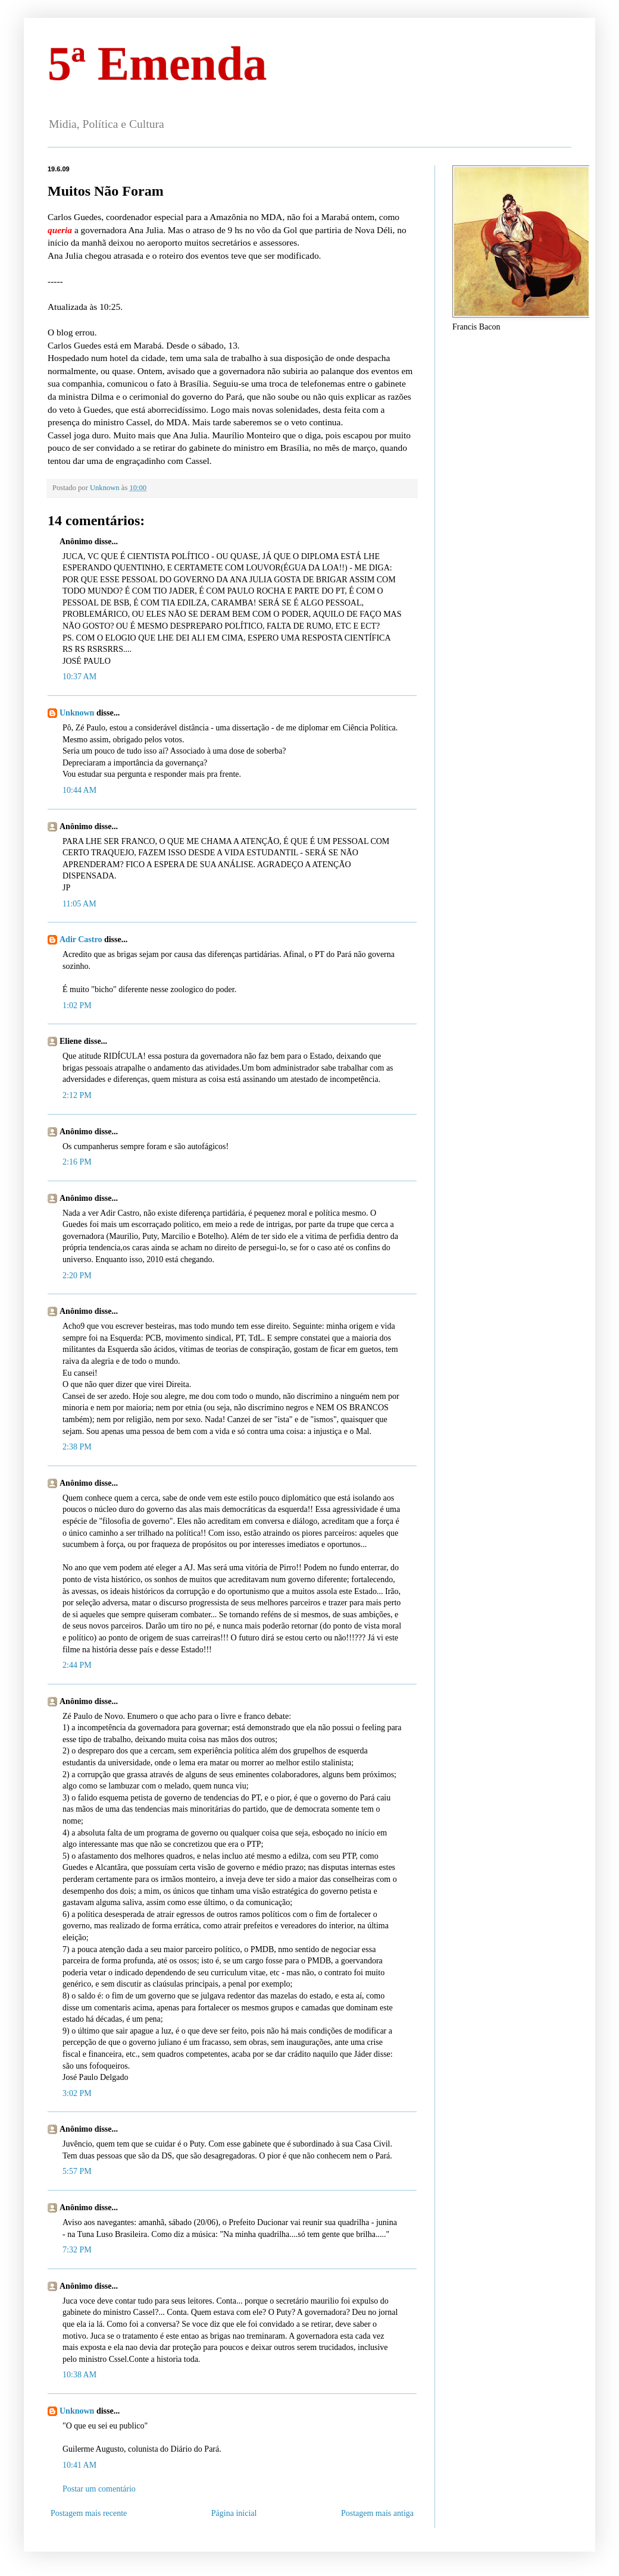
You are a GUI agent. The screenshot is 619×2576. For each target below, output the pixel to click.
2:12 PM (77, 1095)
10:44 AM (79, 790)
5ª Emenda (157, 63)
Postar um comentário (99, 2488)
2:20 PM (77, 1275)
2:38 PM (77, 1446)
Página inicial (234, 2513)
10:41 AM (79, 2465)
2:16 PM (77, 1161)
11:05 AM (79, 903)
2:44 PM (77, 1665)
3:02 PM (77, 2093)
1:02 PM (77, 1005)
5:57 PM (77, 2171)
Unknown (77, 712)
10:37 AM (79, 676)
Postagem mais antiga (377, 2513)
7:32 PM (77, 2249)
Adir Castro (81, 939)
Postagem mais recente (89, 2513)
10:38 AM (79, 2374)
